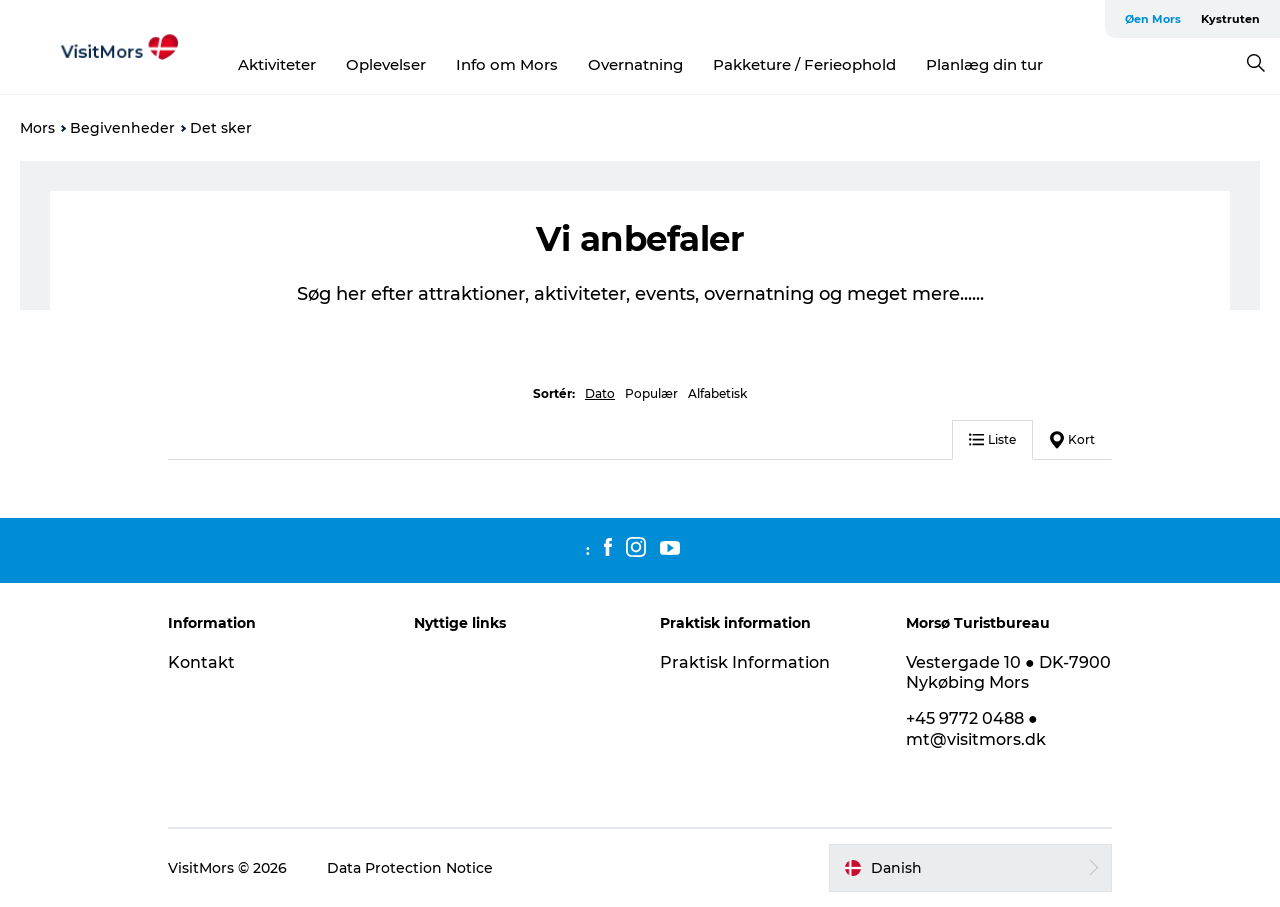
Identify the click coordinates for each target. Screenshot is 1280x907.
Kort (1072, 440)
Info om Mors (507, 64)
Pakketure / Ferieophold (804, 64)
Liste (992, 439)
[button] (970, 868)
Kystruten (1230, 19)
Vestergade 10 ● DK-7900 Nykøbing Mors (1008, 673)
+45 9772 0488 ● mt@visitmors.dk (976, 729)
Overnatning (635, 64)
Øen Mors (1153, 19)
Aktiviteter (277, 64)
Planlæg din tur (984, 64)
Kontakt (201, 662)
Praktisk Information (745, 662)
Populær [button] (651, 393)
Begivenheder (122, 128)
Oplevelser (386, 64)
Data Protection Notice (410, 868)
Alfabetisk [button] (717, 393)
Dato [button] (600, 393)
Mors (37, 128)
